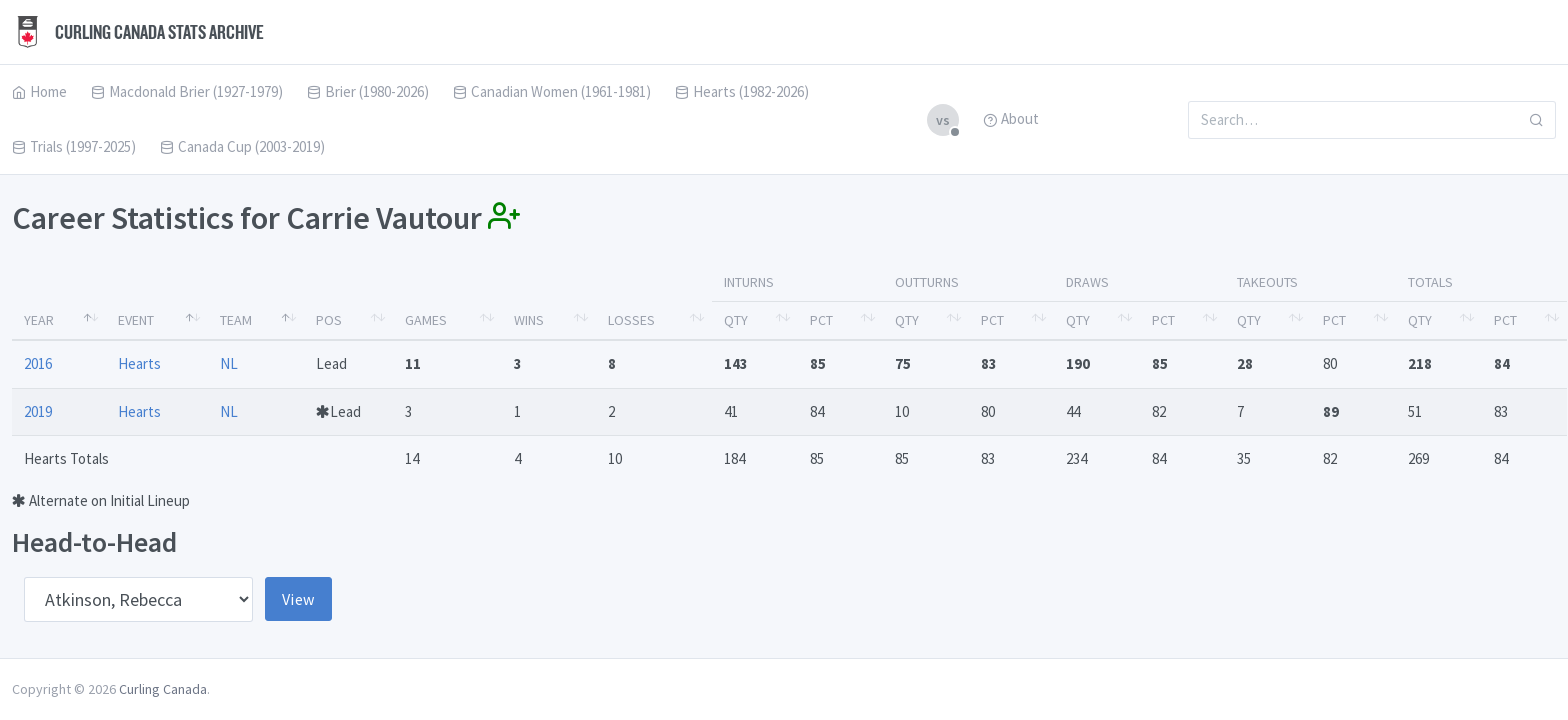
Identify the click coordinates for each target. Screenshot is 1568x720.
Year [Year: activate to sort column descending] (39, 320)
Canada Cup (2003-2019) (242, 146)
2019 (38, 411)
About (1011, 118)
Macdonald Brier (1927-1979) (187, 91)
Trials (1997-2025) (74, 146)
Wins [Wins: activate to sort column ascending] (529, 320)
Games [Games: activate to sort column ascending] (426, 320)
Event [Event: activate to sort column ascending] (136, 320)
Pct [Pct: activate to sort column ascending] (821, 320)
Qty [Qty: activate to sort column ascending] (736, 320)
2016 (38, 363)
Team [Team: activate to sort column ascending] (236, 320)
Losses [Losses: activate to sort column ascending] (631, 320)
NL (229, 363)
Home (39, 91)
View (298, 599)
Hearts (139, 363)
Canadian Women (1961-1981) (552, 91)
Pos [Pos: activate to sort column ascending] (329, 320)
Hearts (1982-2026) (742, 91)
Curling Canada (163, 689)
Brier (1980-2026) (368, 91)
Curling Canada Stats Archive (138, 32)
